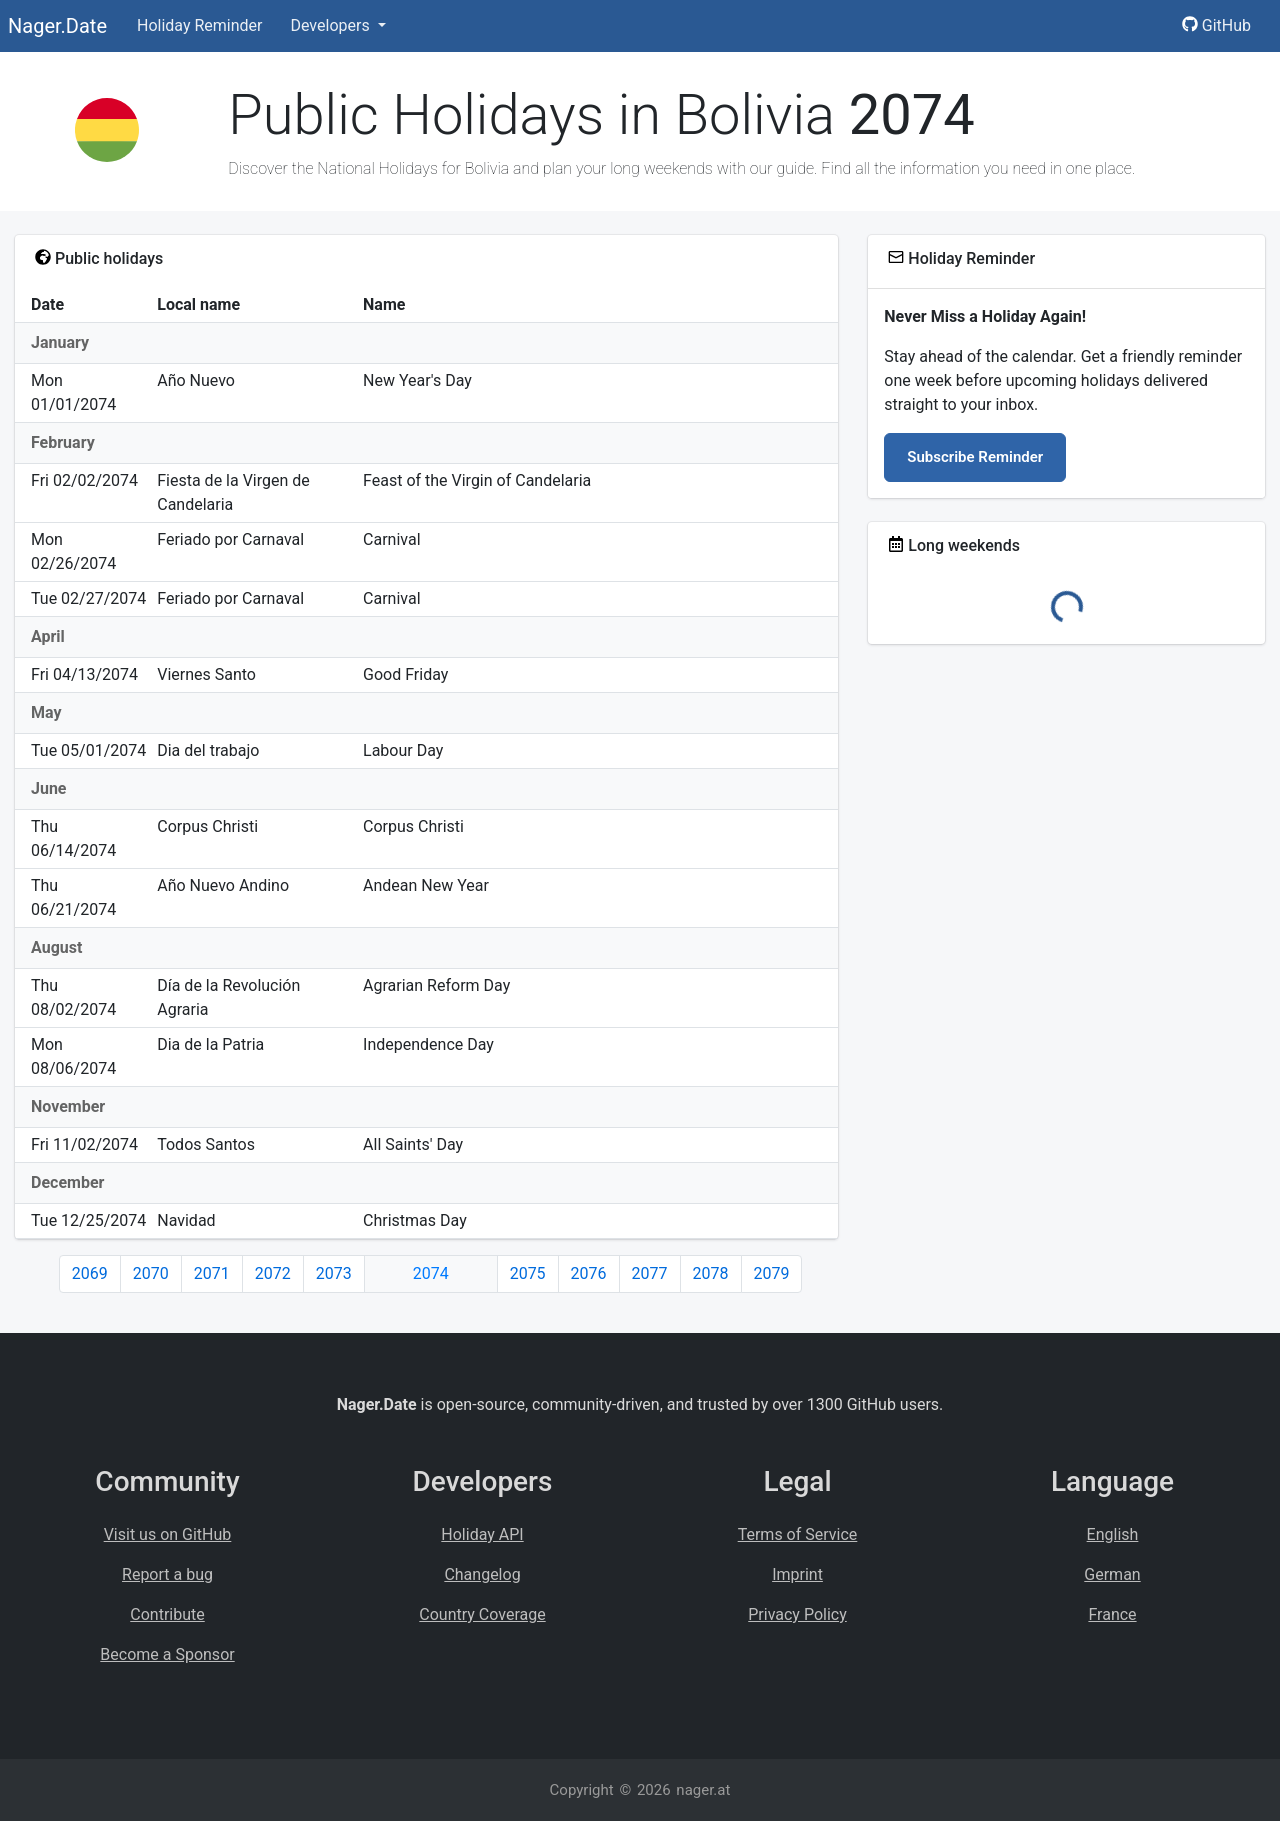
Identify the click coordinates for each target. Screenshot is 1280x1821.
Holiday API (482, 1534)
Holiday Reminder (200, 25)
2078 (711, 1273)
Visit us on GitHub (168, 1534)
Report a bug (167, 1574)
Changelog (482, 1574)
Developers (331, 25)
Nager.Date (57, 26)
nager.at (703, 1790)
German (1112, 1574)
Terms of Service (798, 1534)
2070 (151, 1273)
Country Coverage (482, 1614)
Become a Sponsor (167, 1654)
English (1113, 1534)
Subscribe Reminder (975, 457)
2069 (90, 1273)
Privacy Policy (797, 1614)
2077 (650, 1273)
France (1112, 1614)
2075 (528, 1273)
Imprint (797, 1574)
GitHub (1216, 25)
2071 (212, 1273)
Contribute (167, 1614)
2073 (334, 1273)
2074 (431, 1273)
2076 (589, 1273)
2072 (273, 1273)
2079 (772, 1273)
